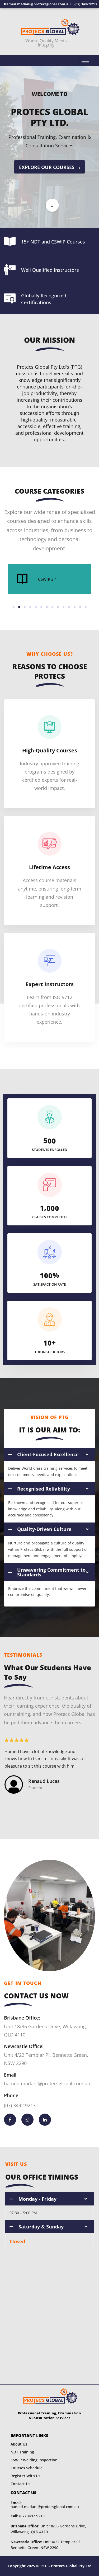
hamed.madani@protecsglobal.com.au (45, 2504)
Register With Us (25, 2475)
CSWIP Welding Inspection (34, 2459)
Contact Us (20, 2483)
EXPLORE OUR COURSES (49, 167)
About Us (19, 2444)
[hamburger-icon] (85, 61)
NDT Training (22, 2452)
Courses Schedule (27, 2467)
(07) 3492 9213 (28, 2515)
